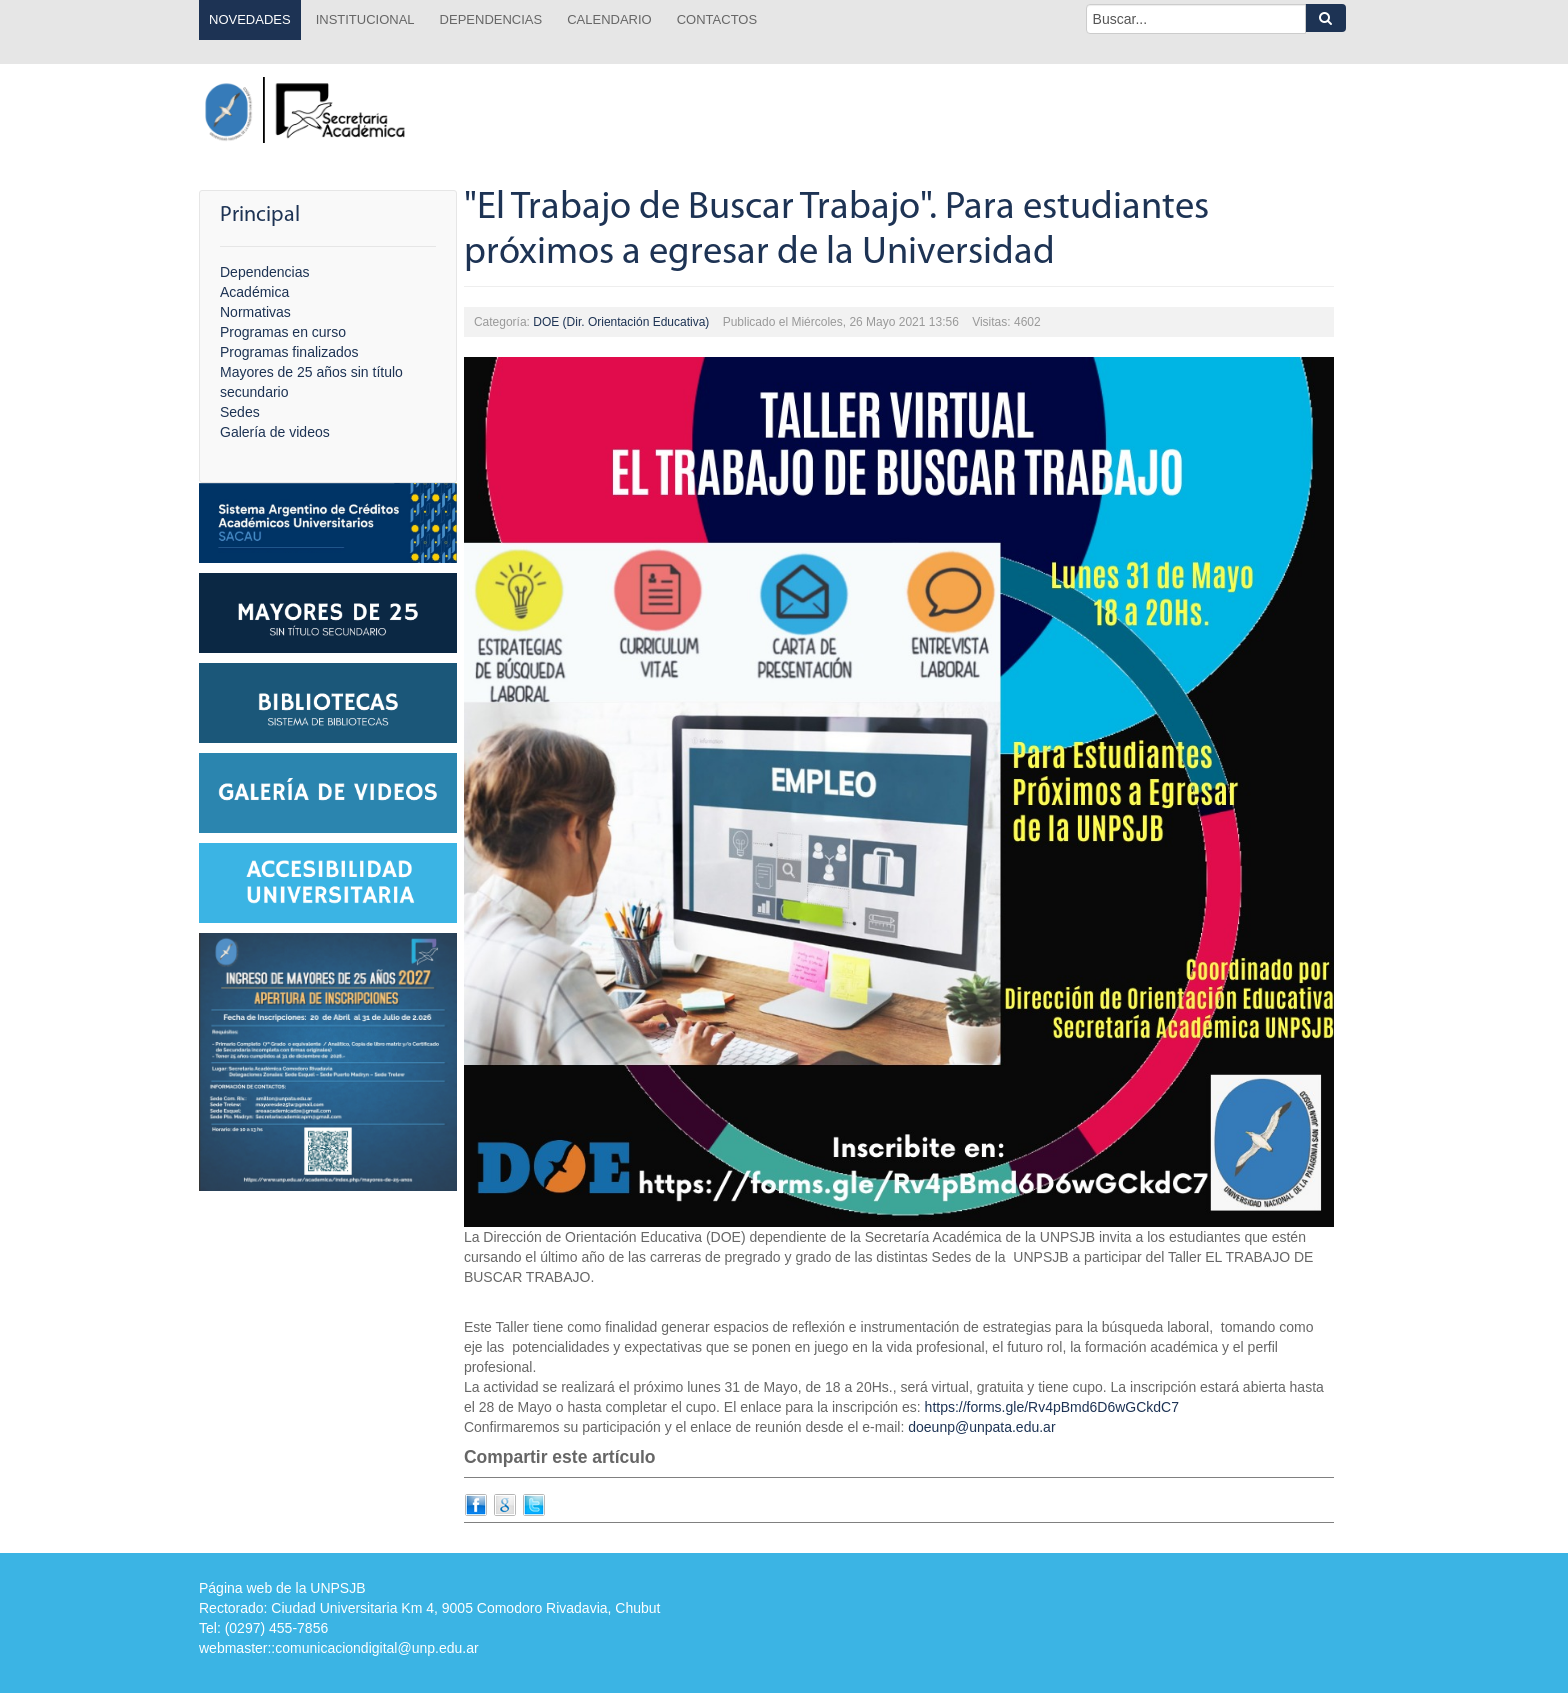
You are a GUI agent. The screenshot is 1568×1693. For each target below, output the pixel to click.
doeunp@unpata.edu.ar (981, 1427)
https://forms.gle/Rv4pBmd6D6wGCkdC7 (1052, 1407)
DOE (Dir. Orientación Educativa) (621, 322)
